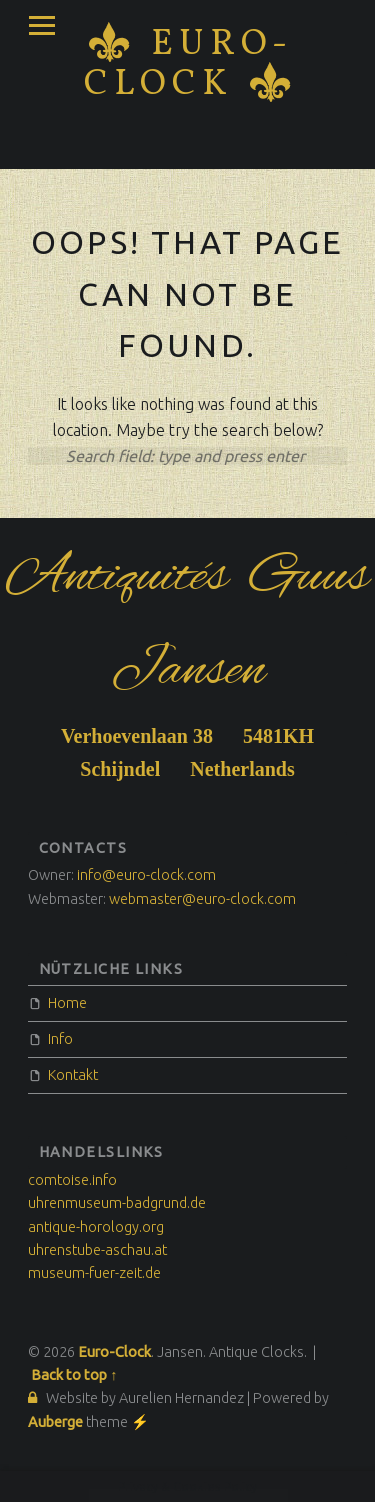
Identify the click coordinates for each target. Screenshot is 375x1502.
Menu (42, 26)
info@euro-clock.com (146, 875)
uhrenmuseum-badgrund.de (117, 1203)
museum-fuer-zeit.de (94, 1273)
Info (60, 1039)
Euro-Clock (188, 65)
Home (67, 1003)
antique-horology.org (96, 1227)
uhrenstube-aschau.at (97, 1250)
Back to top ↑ (74, 1375)
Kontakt (73, 1075)
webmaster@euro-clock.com (202, 899)
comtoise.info (72, 1180)
